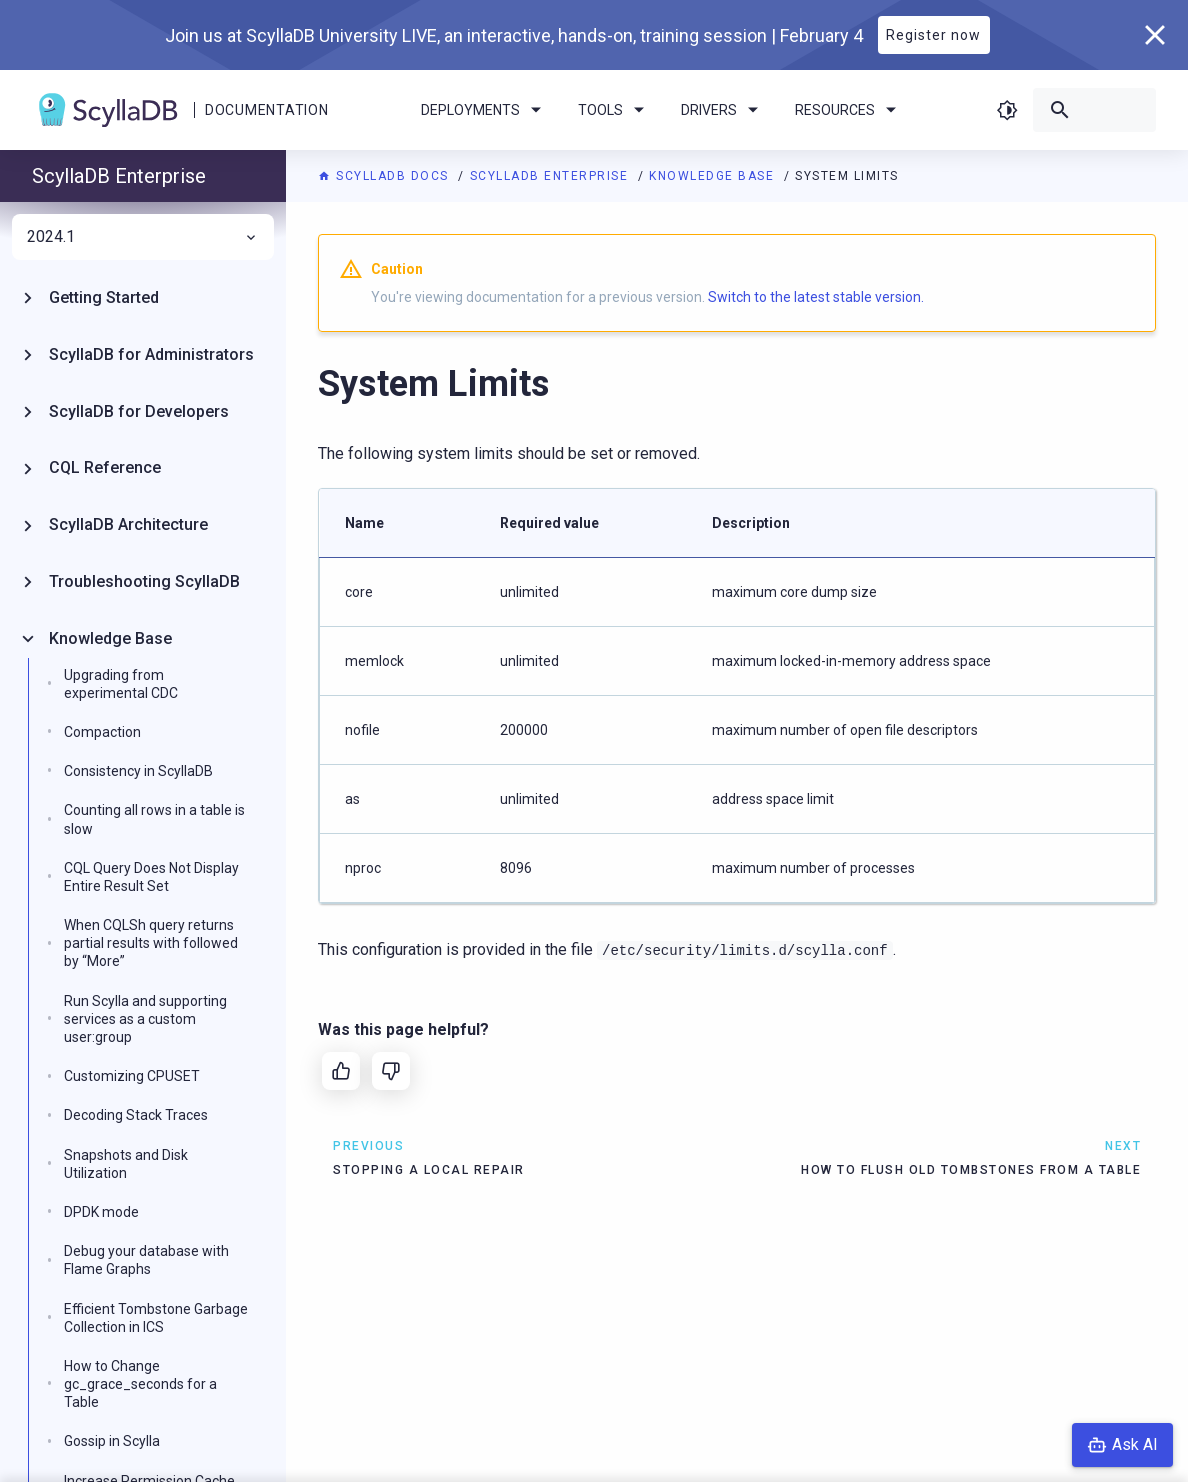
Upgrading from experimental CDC (121, 684)
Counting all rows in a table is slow (154, 819)
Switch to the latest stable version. (816, 297)
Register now (933, 35)
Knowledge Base (714, 176)
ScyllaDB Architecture (128, 524)
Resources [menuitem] (849, 110)
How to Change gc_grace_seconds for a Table (140, 1384)
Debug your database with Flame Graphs (146, 1260)
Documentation (266, 110)
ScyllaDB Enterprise (551, 176)
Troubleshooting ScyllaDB (144, 581)
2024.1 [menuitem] (143, 237)
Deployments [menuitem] (484, 110)
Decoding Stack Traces (136, 1115)
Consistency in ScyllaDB (138, 771)
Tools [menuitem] (614, 110)
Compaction (102, 732)
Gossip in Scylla (112, 1441)
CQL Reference (105, 467)
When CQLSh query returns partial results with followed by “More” (151, 943)
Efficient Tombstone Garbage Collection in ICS (156, 1318)
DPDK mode (101, 1212)
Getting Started (104, 297)
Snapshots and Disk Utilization (126, 1164)
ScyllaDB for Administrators (151, 354)
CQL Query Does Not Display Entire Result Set (151, 877)
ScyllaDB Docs (385, 176)
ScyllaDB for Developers (139, 411)
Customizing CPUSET (132, 1076)
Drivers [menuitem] (723, 110)
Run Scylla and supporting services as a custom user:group (145, 1019)
